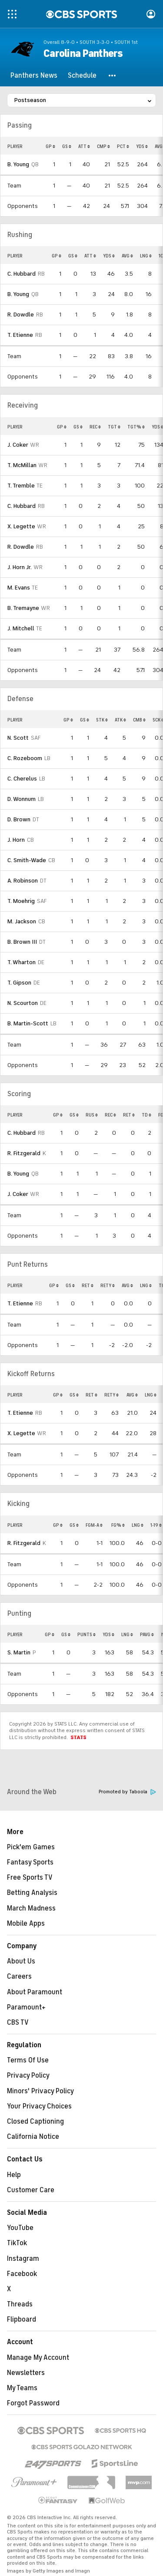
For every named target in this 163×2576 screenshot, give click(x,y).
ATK (120, 720)
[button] (112, 75)
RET (129, 1115)
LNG (146, 256)
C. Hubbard (21, 273)
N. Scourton (22, 1003)
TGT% (136, 427)
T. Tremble (21, 485)
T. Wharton (21, 962)
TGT (114, 427)
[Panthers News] (34, 75)
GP (50, 146)
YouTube (20, 2228)
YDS (142, 146)
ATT (84, 146)
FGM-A (94, 1525)
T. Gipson (19, 982)
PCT (123, 146)
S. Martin (18, 1652)
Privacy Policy (28, 2075)
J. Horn (16, 839)
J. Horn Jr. (19, 567)
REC (95, 427)
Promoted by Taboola (127, 1792)
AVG (127, 256)
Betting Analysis (32, 1892)
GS (66, 146)
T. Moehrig (21, 901)
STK (102, 720)
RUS (92, 1115)
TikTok (17, 2243)
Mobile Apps (26, 1923)
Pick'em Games (31, 1847)
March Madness (31, 1908)
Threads (20, 2304)
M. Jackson (21, 921)
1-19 (156, 1525)
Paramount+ (26, 2007)
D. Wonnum (21, 799)
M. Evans (18, 587)
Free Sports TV (30, 1877)
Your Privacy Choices (39, 2106)
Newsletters (26, 2372)
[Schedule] (82, 75)
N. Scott (18, 737)
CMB (139, 720)
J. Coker (17, 444)
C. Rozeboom (24, 758)
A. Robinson (22, 880)
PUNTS (86, 1634)
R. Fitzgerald (23, 1153)
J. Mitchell (20, 628)
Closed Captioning (35, 2121)
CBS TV (18, 2022)
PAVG (147, 1634)
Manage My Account (38, 2357)
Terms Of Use (28, 2060)
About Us (21, 1961)
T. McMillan (22, 465)
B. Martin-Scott (27, 1023)
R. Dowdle (20, 314)
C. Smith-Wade (26, 860)
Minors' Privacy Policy (40, 2091)
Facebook (22, 2274)
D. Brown (18, 819)
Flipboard (21, 2319)
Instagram (23, 2258)
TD (146, 1115)
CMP (103, 146)
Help (14, 2175)
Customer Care (30, 2190)
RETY (107, 1285)
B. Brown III (22, 941)
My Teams (22, 2388)
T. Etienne (20, 335)
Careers (19, 1976)
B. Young (18, 164)
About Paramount (34, 1992)
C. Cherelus (22, 778)
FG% (118, 1525)
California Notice (33, 2136)
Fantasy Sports (30, 1862)
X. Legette (21, 526)
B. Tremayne (23, 608)
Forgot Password (33, 2403)
